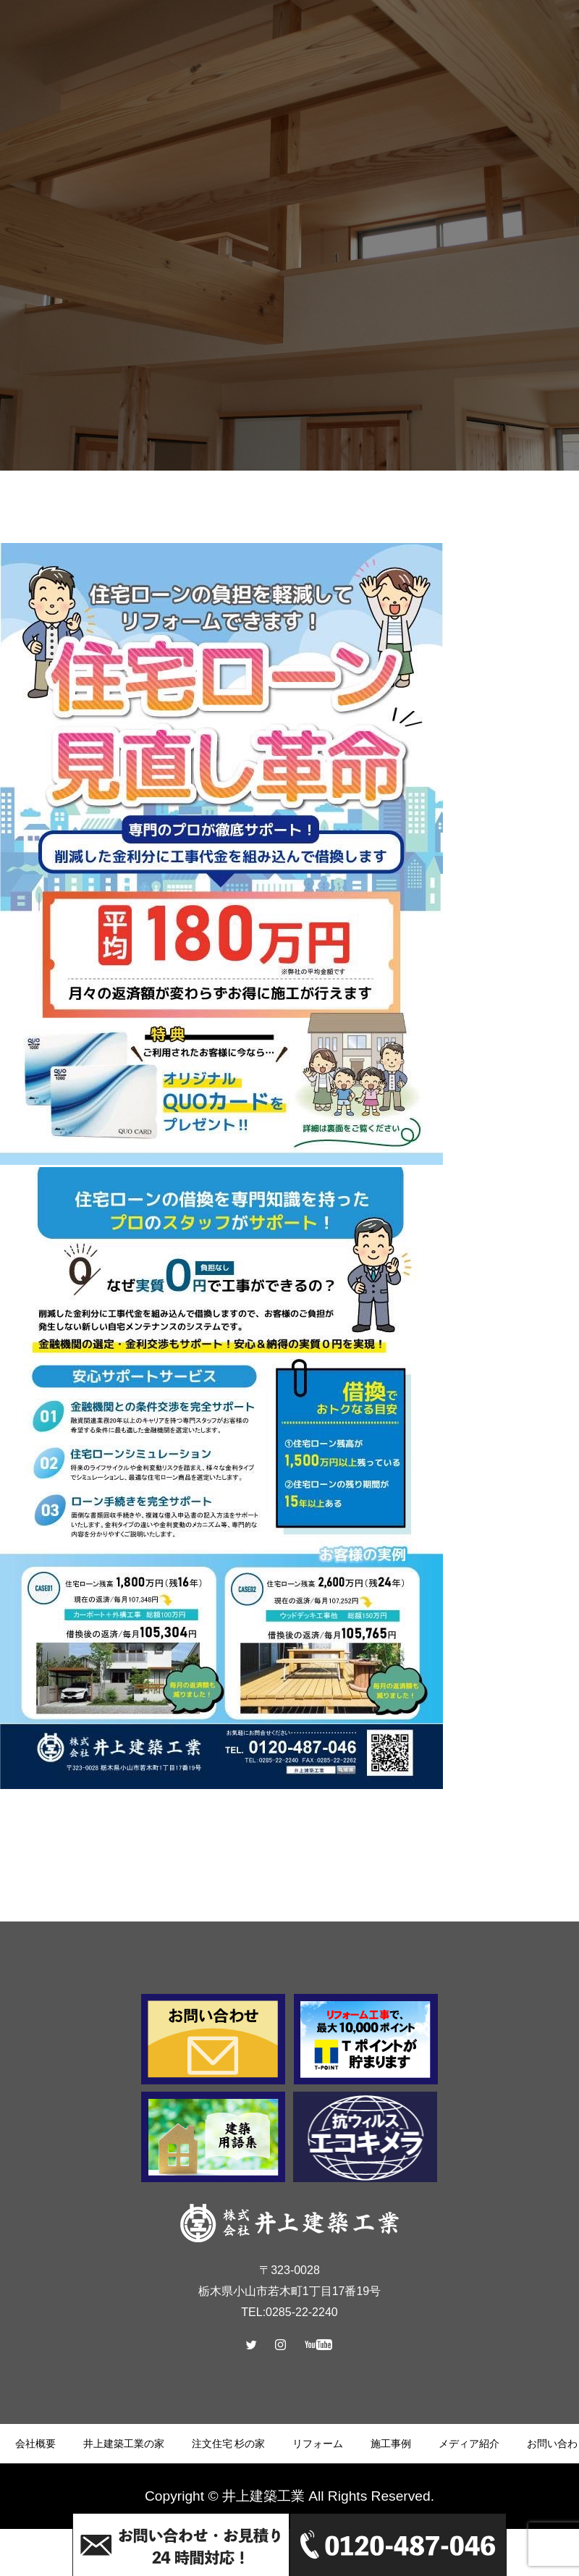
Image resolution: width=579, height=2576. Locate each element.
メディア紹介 (469, 2443)
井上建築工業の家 (123, 2443)
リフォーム (317, 2443)
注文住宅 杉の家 (229, 2443)
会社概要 (35, 2443)
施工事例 (391, 2443)
